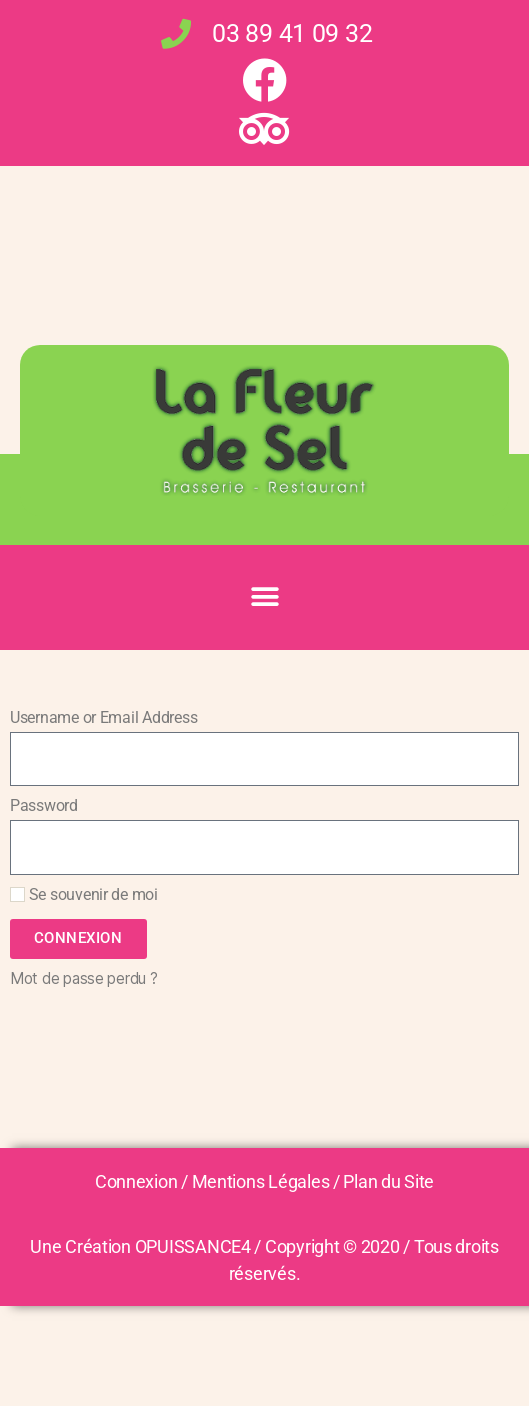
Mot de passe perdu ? (84, 978)
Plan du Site (388, 1181)
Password (44, 805)
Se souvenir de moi (84, 894)
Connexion (136, 1181)
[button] (264, 597)
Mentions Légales (261, 1181)
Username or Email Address (103, 717)
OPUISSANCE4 (193, 1246)
